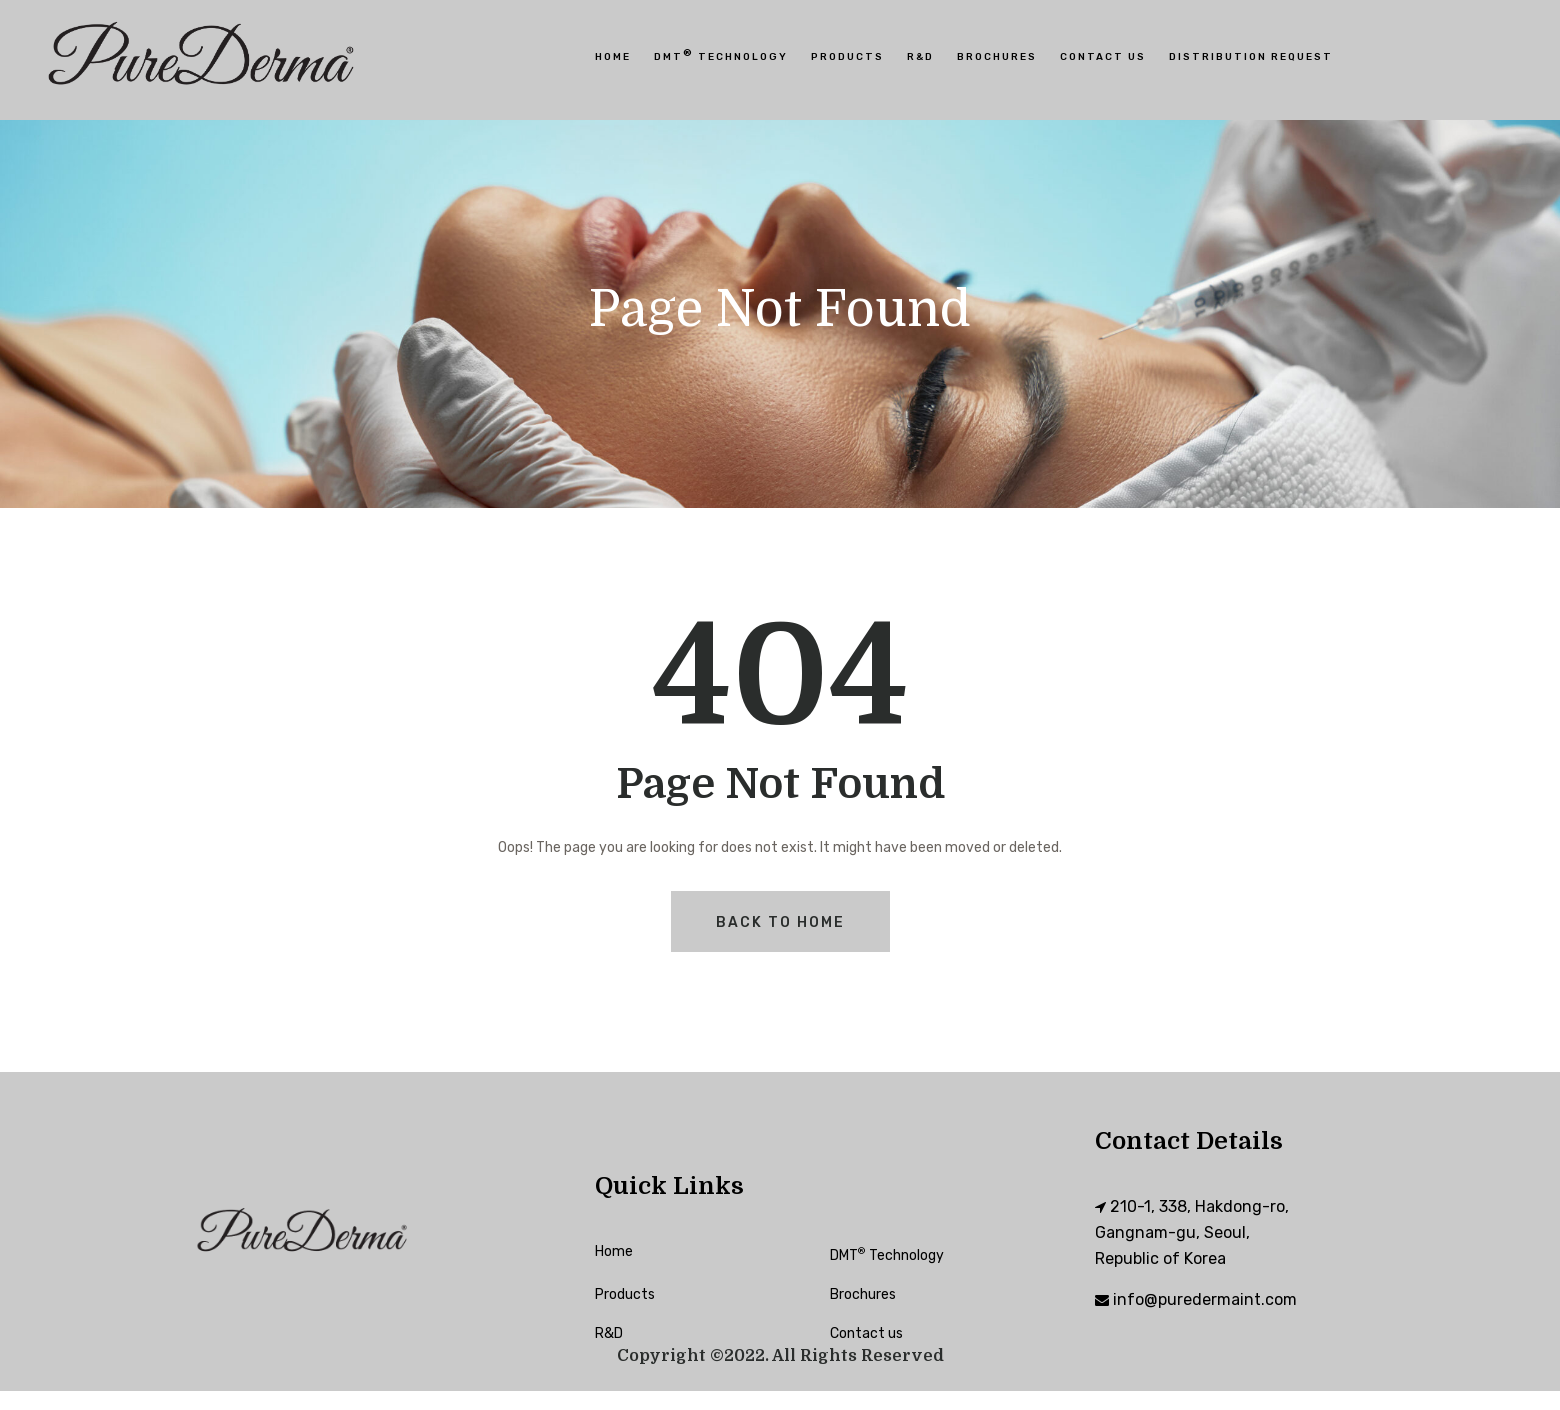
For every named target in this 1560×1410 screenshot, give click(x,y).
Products (847, 57)
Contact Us (1103, 57)
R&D (920, 57)
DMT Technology (721, 55)
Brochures (997, 57)
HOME (613, 57)
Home (614, 1251)
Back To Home (780, 922)
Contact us (866, 1333)
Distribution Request (1251, 57)
